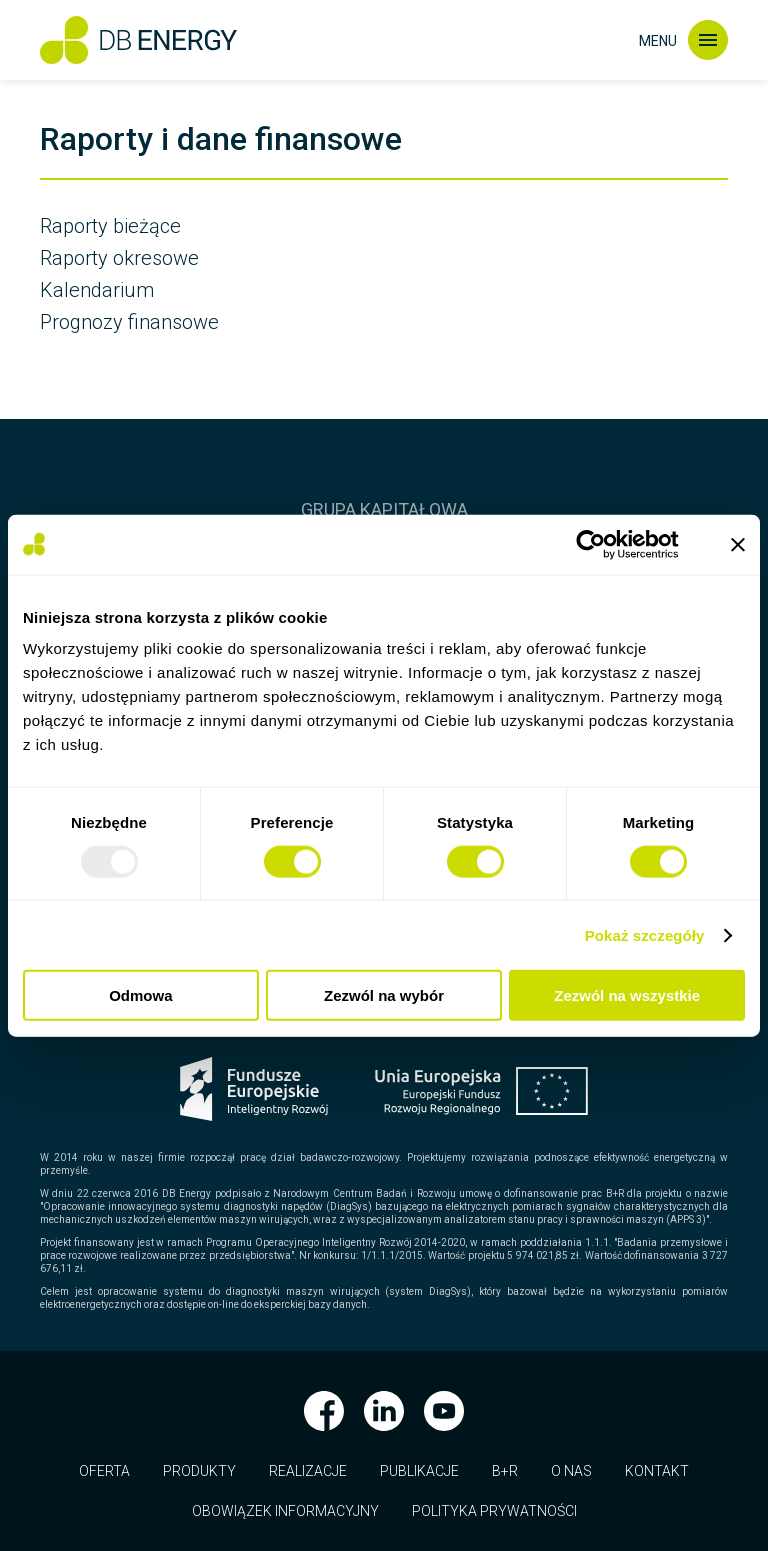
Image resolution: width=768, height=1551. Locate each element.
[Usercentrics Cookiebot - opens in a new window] (606, 544)
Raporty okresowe (119, 258)
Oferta (104, 1471)
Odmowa (140, 995)
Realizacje (308, 1471)
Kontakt (657, 1471)
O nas (571, 1471)
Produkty (199, 1471)
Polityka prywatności (494, 1511)
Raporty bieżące (110, 226)
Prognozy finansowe (129, 322)
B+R (505, 1471)
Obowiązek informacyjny (285, 1511)
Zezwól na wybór (384, 995)
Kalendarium (97, 290)
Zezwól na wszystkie (627, 995)
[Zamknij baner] (738, 544)
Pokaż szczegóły (645, 934)
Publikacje (419, 1471)
